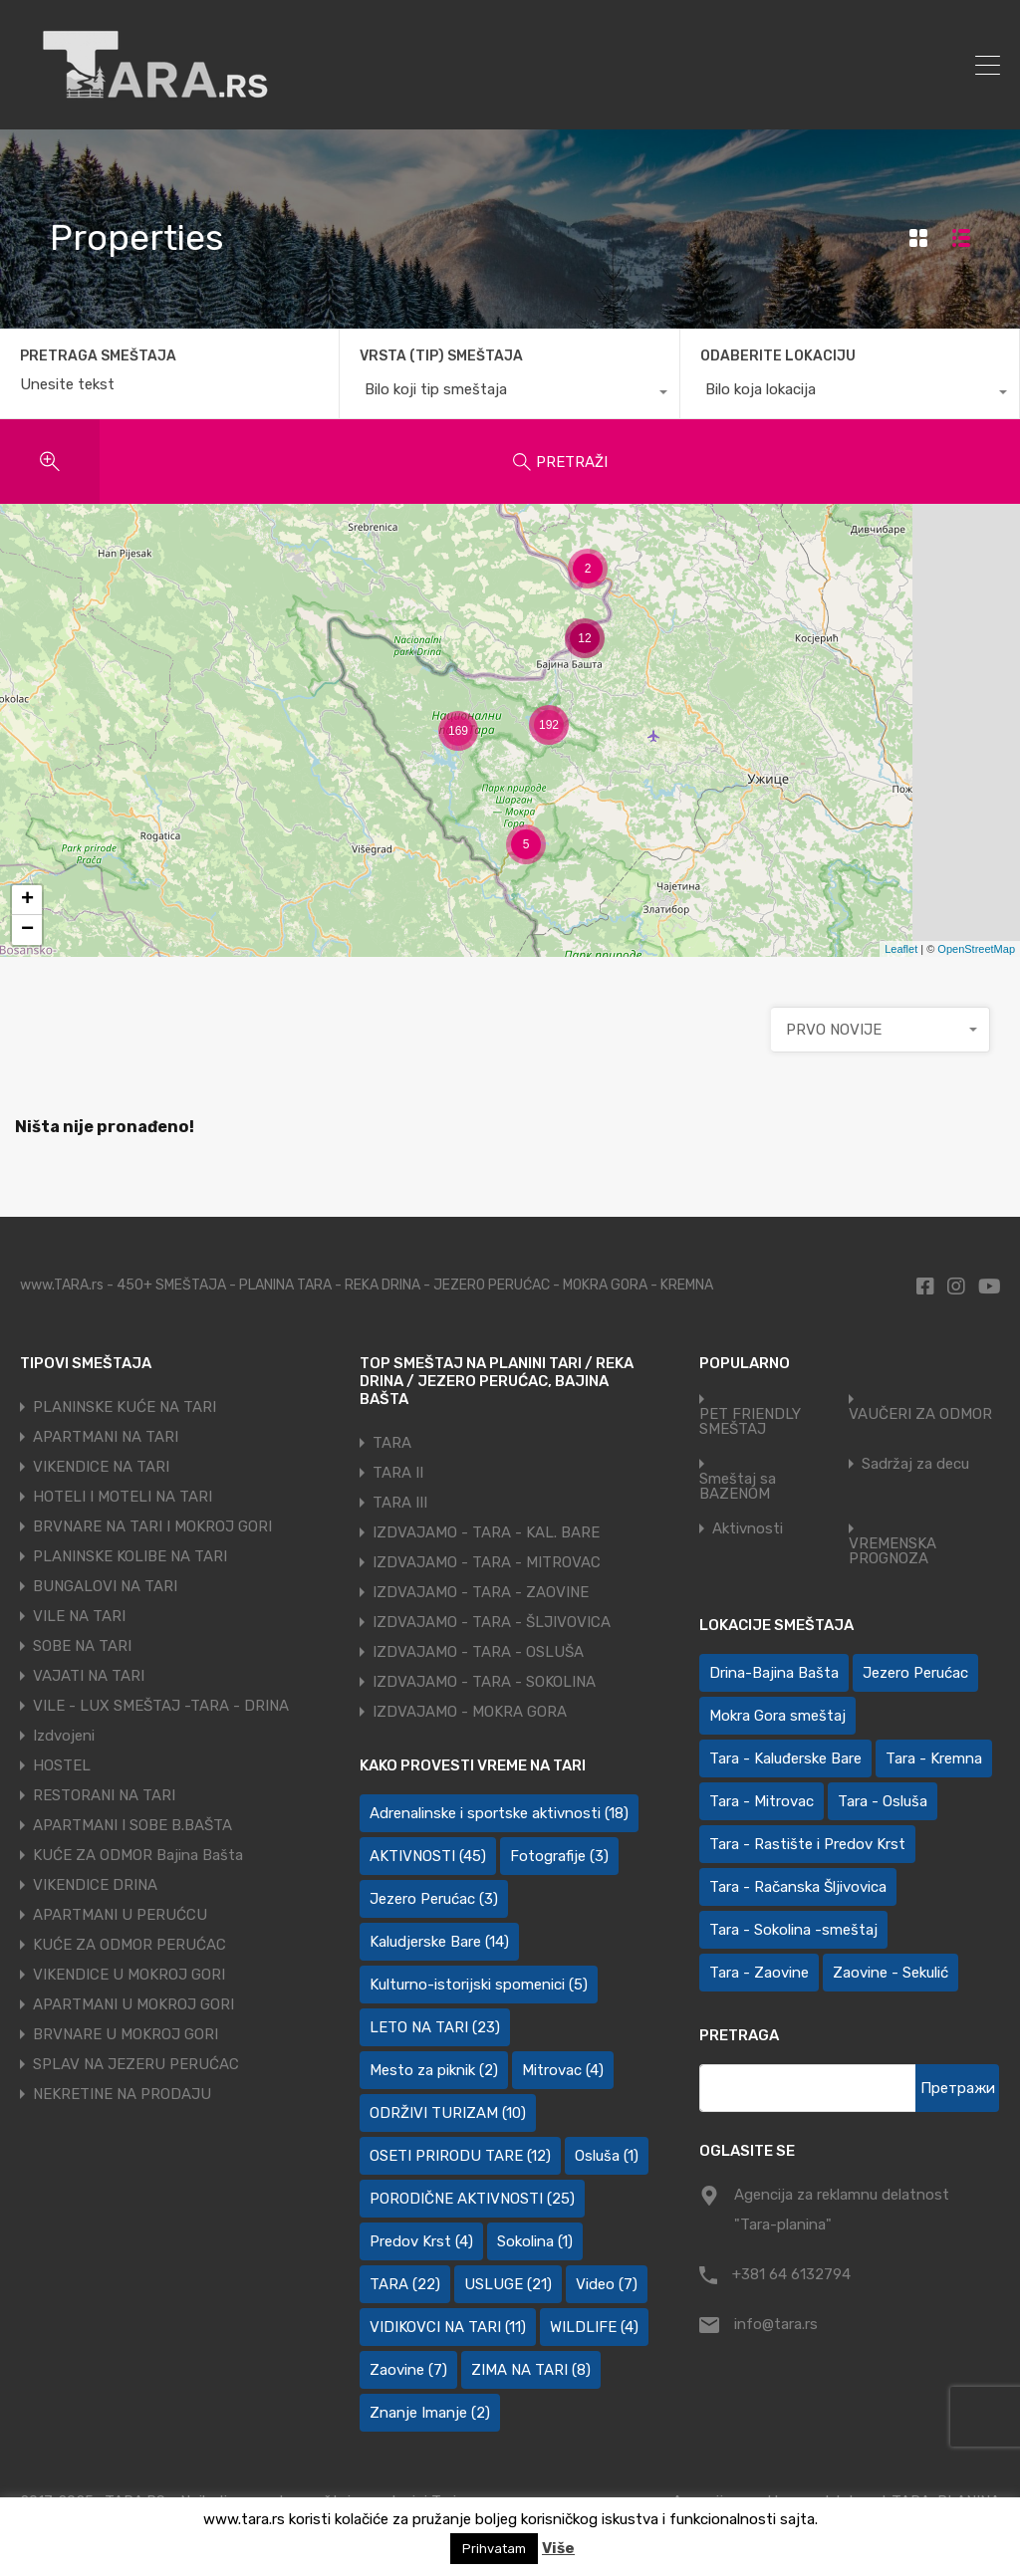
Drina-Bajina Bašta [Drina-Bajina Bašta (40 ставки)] (774, 1673)
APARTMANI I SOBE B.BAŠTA (132, 1825)
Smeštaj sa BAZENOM (737, 1487)
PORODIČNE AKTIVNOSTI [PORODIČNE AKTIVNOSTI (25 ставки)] (472, 2199)
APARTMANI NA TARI (105, 1437)
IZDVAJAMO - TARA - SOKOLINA (484, 1682)
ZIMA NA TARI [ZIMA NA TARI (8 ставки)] (531, 2370)
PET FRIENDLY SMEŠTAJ (750, 1422)
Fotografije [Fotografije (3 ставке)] (559, 1856)
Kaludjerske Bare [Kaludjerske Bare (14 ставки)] (439, 1942)
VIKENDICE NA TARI (101, 1467)
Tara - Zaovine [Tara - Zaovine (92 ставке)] (759, 1973)
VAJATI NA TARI (88, 1676)
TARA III (400, 1503)
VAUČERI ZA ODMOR (920, 1414)
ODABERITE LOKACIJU (778, 356)
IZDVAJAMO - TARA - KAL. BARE (486, 1532)
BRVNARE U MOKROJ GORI (125, 2034)
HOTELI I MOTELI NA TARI (122, 1497)
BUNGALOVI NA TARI (105, 1586)
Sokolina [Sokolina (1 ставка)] (535, 2241)
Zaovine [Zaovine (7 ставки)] (408, 2370)
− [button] (27, 930)
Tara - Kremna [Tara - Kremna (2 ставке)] (934, 1758)
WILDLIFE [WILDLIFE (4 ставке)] (594, 2327)
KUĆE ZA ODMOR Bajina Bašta (138, 1855)
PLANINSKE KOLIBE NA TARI (130, 1556)
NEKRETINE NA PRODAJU (122, 2094)
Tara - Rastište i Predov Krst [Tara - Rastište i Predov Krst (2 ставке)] (807, 1844)
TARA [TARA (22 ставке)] (405, 2284)
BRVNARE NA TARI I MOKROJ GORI (152, 1526)
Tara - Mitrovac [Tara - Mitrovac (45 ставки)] (761, 1801)
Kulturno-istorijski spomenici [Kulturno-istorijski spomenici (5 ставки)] (479, 1984)
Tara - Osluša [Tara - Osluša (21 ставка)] (882, 1801)
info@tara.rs (776, 2324)
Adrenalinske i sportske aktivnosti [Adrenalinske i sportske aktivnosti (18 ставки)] (499, 1813)
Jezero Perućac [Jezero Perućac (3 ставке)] (434, 1899)
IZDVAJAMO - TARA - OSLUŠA (478, 1652)
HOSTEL (62, 1765)
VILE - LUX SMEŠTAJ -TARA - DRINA (161, 1706)
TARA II (398, 1473)
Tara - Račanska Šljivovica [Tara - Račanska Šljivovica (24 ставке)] (798, 1887)
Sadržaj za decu (915, 1464)
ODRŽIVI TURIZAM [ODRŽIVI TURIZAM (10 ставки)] (448, 2113)
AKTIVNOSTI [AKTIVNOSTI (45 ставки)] (428, 1856)
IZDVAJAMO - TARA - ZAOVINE (481, 1592)
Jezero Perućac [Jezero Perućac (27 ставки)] (915, 1673)
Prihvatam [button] (494, 2548)
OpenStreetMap (976, 949)
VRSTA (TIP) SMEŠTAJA (441, 356)
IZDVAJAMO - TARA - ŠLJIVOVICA (492, 1622)
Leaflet (901, 949)
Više (558, 2548)
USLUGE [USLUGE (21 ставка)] (508, 2284)
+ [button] (27, 900)
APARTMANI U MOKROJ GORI (133, 2004)
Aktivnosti (747, 1529)
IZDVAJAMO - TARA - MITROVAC (487, 1562)
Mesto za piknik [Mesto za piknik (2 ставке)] (434, 2070)
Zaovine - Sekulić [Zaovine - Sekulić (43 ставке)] (890, 1973)
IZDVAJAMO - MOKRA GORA (470, 1712)
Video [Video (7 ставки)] (607, 2284)
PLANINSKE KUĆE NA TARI (124, 1407)
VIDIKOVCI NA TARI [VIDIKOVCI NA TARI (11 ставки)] (448, 2327)
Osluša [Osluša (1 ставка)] (606, 2156)
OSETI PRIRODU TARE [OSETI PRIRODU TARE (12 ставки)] (460, 2156)
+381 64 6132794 (791, 2274)
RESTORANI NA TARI (104, 1795)
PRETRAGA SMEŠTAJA (98, 356)
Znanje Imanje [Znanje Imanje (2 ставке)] (430, 2413)
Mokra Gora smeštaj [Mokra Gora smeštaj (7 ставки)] (777, 1716)
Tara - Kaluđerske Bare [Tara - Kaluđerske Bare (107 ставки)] (785, 1758)
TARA (392, 1443)
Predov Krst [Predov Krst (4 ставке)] (421, 2241)
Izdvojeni (64, 1736)
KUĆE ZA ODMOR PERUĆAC (129, 1945)
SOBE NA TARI (82, 1646)
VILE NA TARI (79, 1616)
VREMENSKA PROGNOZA (892, 1551)
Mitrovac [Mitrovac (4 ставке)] (563, 2070)
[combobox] (509, 394)
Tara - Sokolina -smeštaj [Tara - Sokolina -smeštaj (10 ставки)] (793, 1930)
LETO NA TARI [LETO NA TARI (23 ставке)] (435, 2027)
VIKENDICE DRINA (95, 1885)
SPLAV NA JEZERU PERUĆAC (136, 2064)
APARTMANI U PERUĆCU (120, 1915)
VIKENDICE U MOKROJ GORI (129, 1975)
